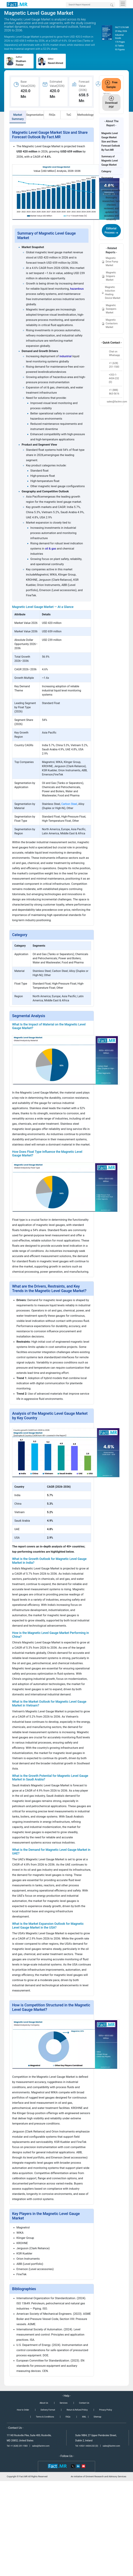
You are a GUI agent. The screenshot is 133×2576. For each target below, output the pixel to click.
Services (63, 2403)
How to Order (23, 2410)
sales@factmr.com (41, 2446)
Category (106, 171)
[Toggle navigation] (122, 3)
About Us (44, 2403)
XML (84, 2417)
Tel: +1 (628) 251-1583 (17, 2446)
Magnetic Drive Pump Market (110, 262)
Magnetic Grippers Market (109, 276)
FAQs (52, 114)
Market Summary (18, 117)
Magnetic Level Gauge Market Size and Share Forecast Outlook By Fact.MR (110, 141)
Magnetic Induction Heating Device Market (111, 292)
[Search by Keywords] (90, 5)
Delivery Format (48, 2410)
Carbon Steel (69, 804)
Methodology (85, 114)
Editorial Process (111, 230)
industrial (65, 356)
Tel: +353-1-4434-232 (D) (86, 2446)
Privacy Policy (105, 2410)
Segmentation (34, 114)
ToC (68, 114)
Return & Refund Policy (77, 2410)
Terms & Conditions (45, 2417)
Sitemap (97, 2417)
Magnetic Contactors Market (110, 323)
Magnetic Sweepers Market (109, 309)
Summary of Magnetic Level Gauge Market (109, 160)
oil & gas (50, 548)
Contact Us (84, 2403)
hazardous (77, 288)
